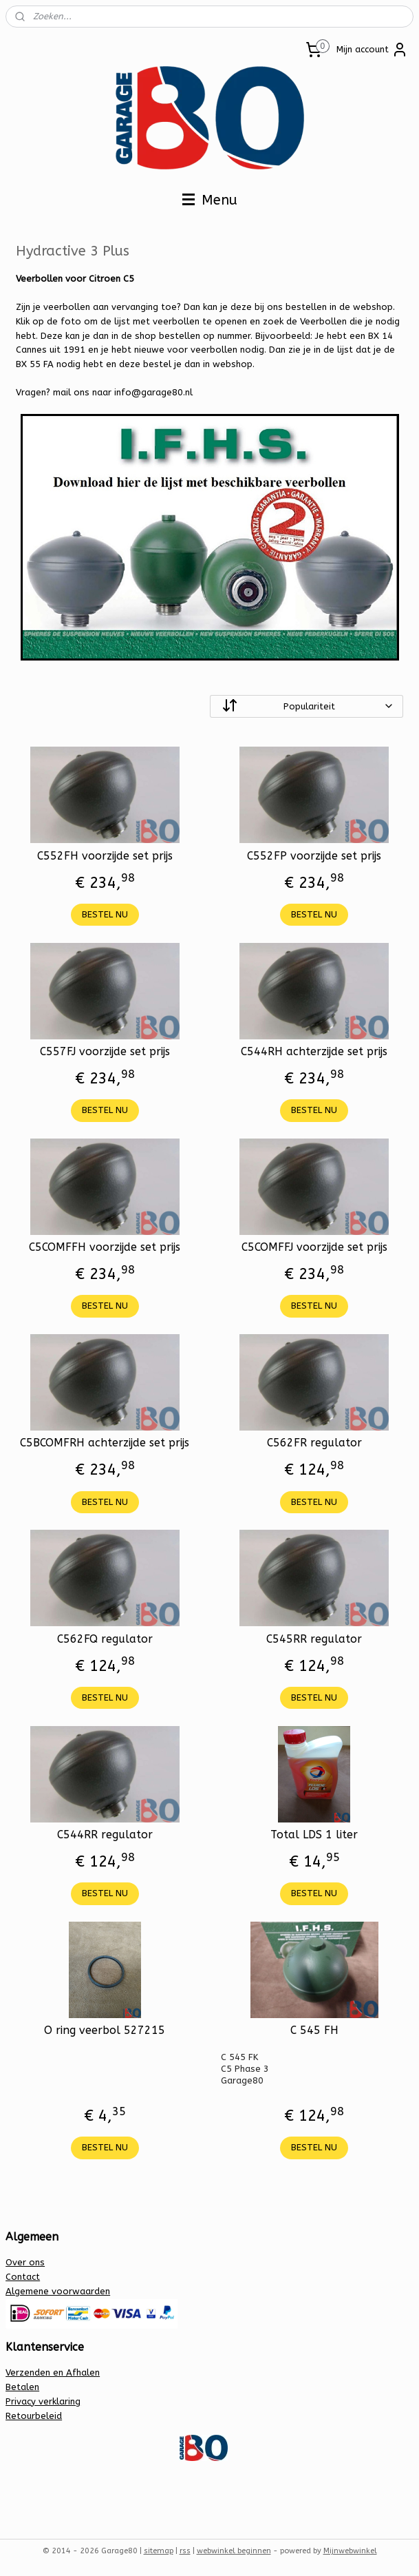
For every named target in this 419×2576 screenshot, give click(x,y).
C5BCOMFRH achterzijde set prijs (104, 1442)
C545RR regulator (314, 1638)
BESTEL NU (105, 914)
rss (185, 2550)
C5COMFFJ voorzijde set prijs (314, 1247)
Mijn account (372, 49)
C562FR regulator (314, 1442)
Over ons (25, 2262)
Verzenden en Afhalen (53, 2372)
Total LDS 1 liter (314, 1834)
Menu (209, 200)
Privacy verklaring (43, 2401)
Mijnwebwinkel (350, 2550)
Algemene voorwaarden (58, 2291)
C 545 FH (314, 2030)
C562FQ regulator (105, 1638)
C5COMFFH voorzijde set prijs (104, 1247)
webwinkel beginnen (234, 2550)
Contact (23, 2277)
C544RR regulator (105, 1834)
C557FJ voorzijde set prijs (105, 1051)
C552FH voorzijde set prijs (105, 855)
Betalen (22, 2387)
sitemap (158, 2550)
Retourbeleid (34, 2416)
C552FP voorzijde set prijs (314, 855)
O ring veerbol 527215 (104, 2030)
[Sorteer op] (306, 706)
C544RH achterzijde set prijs (314, 1051)
